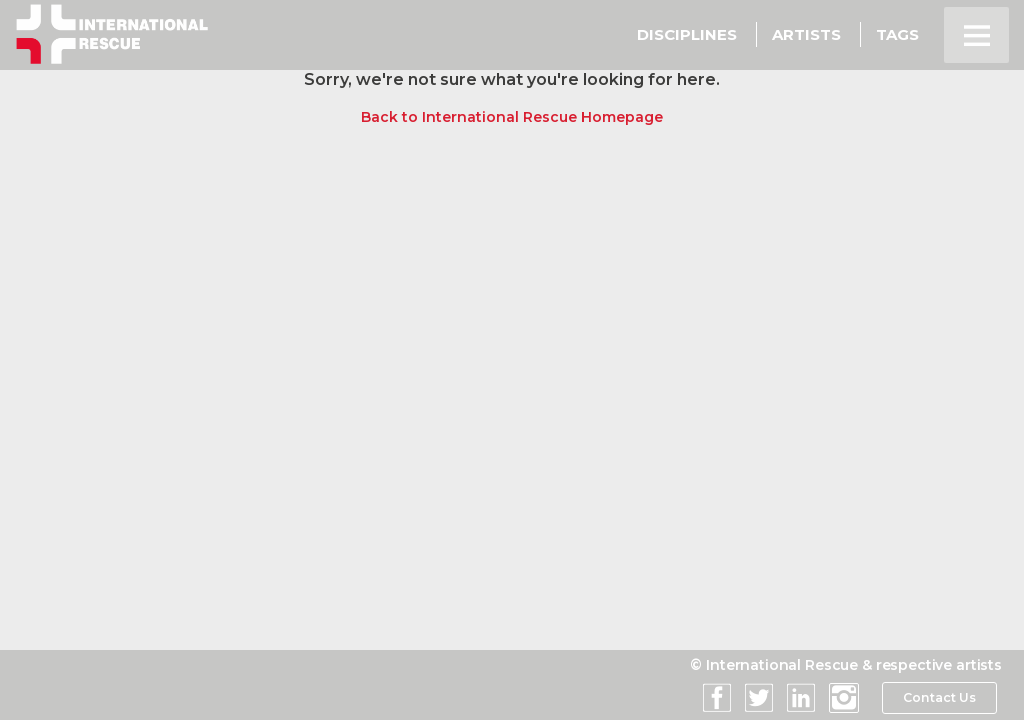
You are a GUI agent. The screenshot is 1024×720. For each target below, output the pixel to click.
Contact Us (938, 698)
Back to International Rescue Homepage (512, 117)
